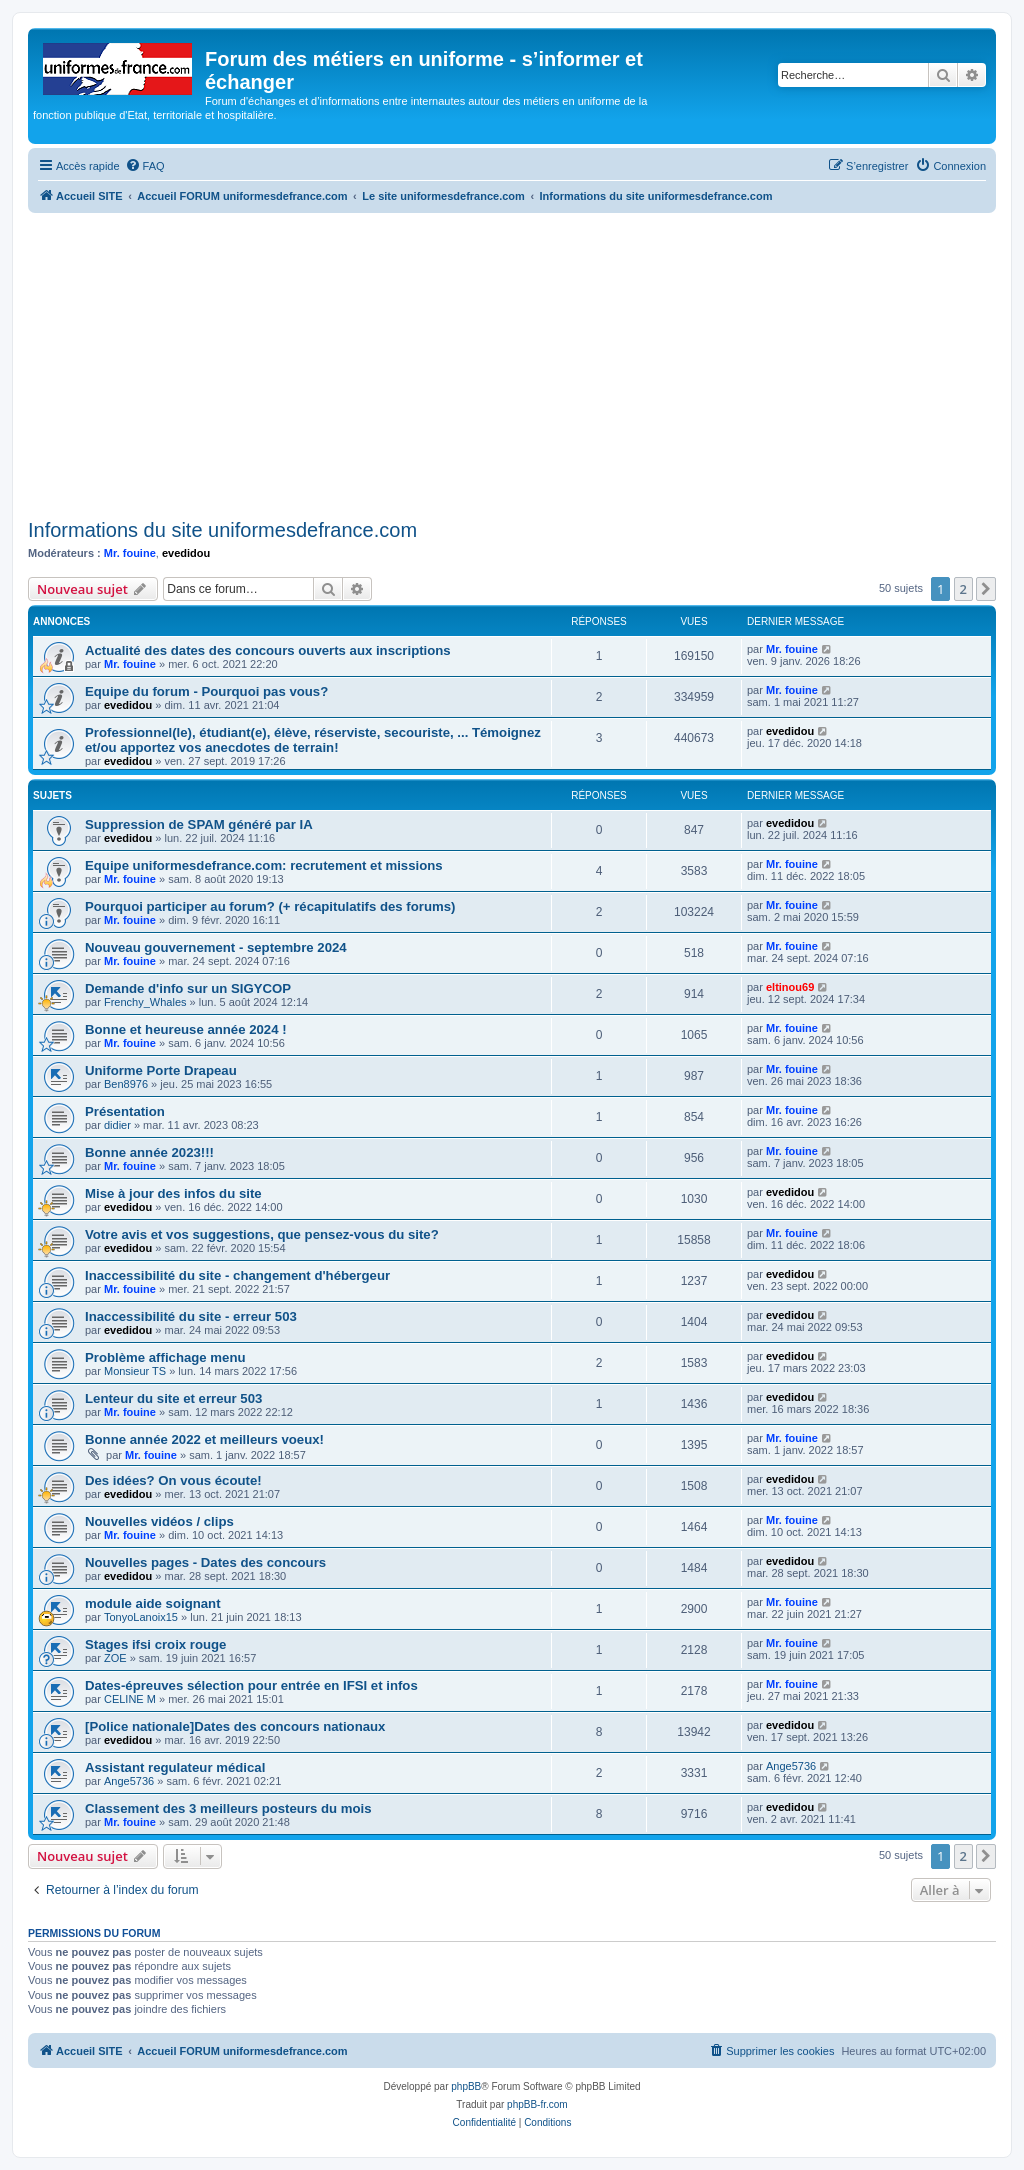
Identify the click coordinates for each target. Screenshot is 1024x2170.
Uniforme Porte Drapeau (161, 1070)
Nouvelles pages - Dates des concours (205, 1562)
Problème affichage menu (165, 1357)
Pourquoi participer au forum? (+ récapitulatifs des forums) (270, 906)
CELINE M (130, 1699)
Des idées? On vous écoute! (173, 1480)
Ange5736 (129, 1781)
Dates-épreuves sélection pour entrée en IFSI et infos (251, 1685)
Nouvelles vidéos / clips (159, 1521)
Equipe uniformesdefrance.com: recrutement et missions (264, 865)
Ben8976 (126, 1084)
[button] (986, 589)
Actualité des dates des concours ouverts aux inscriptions (268, 650)
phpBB (466, 2086)
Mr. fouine (130, 553)
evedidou (186, 553)
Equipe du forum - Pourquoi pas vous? (206, 691)
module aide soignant (153, 1603)
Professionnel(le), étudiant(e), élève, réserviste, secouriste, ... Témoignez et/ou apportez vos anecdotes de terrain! (313, 740)
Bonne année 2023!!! (149, 1152)
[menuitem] (145, 166)
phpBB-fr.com (537, 2104)
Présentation (125, 1111)
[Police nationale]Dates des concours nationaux (235, 1726)
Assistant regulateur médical (175, 1767)
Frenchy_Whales (145, 1002)
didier (117, 1125)
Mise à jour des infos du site (173, 1193)
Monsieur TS (135, 1371)
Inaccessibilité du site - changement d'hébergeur (237, 1275)
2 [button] (963, 589)
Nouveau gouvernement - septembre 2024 (216, 947)
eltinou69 (790, 987)
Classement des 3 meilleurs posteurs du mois (228, 1808)
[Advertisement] (512, 363)
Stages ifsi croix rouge (155, 1644)
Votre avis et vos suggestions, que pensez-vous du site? (262, 1234)
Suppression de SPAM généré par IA (199, 824)
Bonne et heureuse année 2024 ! (186, 1029)
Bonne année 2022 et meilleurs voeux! (204, 1439)
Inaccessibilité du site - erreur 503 (191, 1316)
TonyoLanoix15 (141, 1617)
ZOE (115, 1658)
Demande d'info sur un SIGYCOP (188, 988)
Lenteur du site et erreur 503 (173, 1398)
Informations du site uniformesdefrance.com (222, 530)
